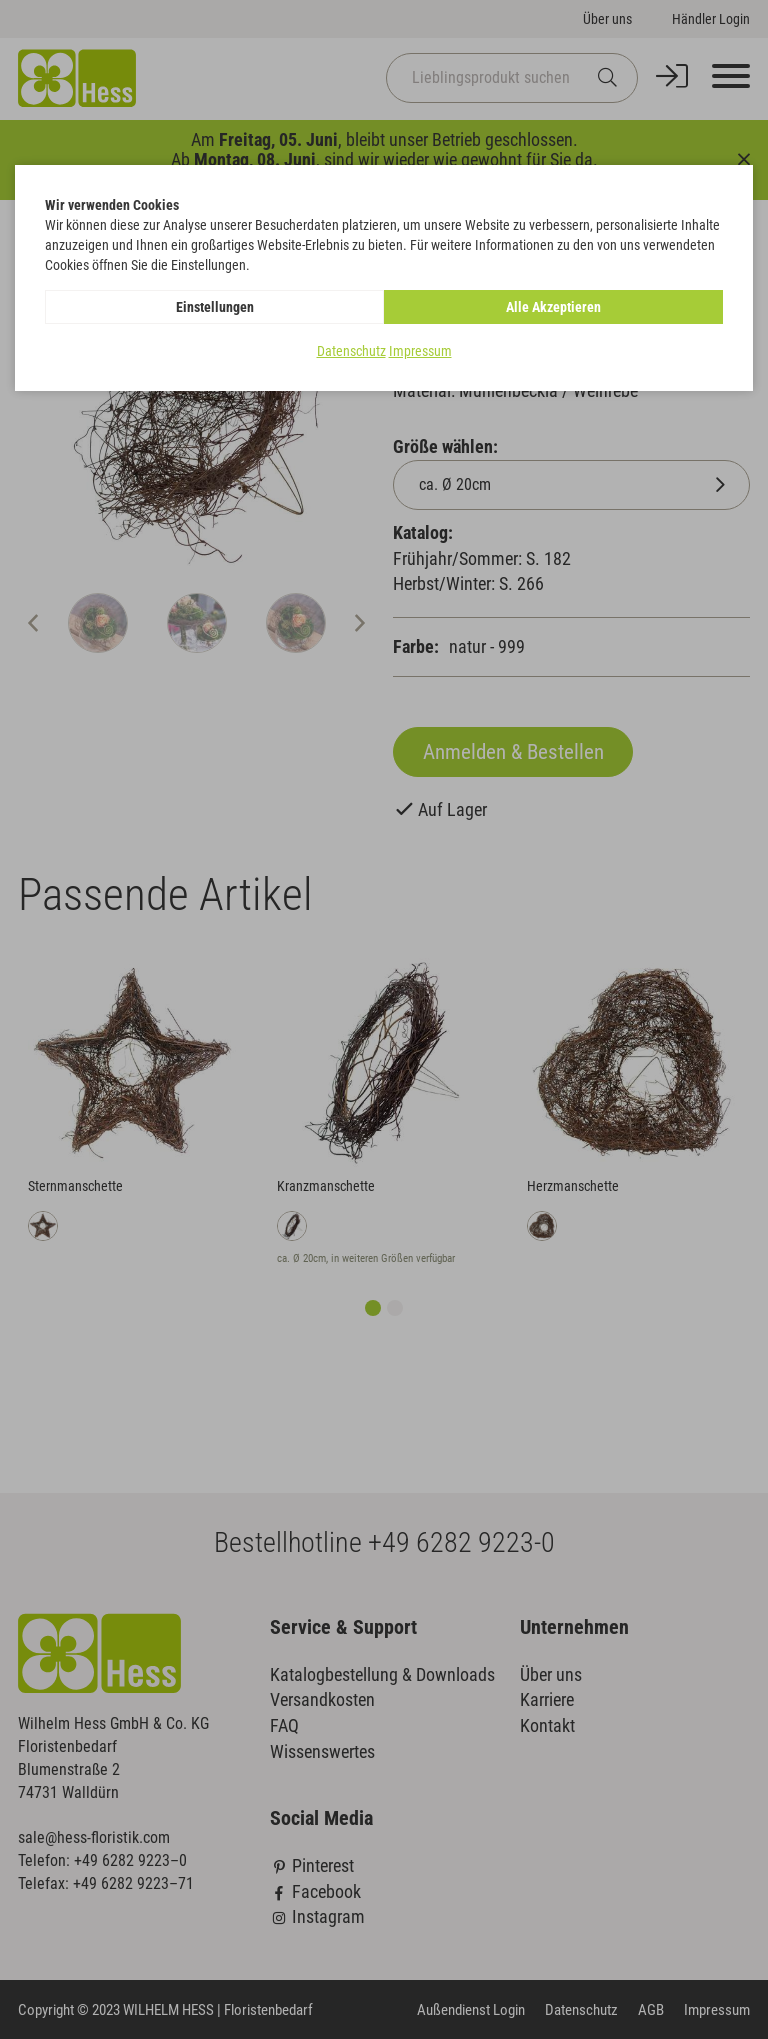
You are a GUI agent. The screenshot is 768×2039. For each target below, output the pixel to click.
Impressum (420, 351)
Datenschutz (351, 351)
